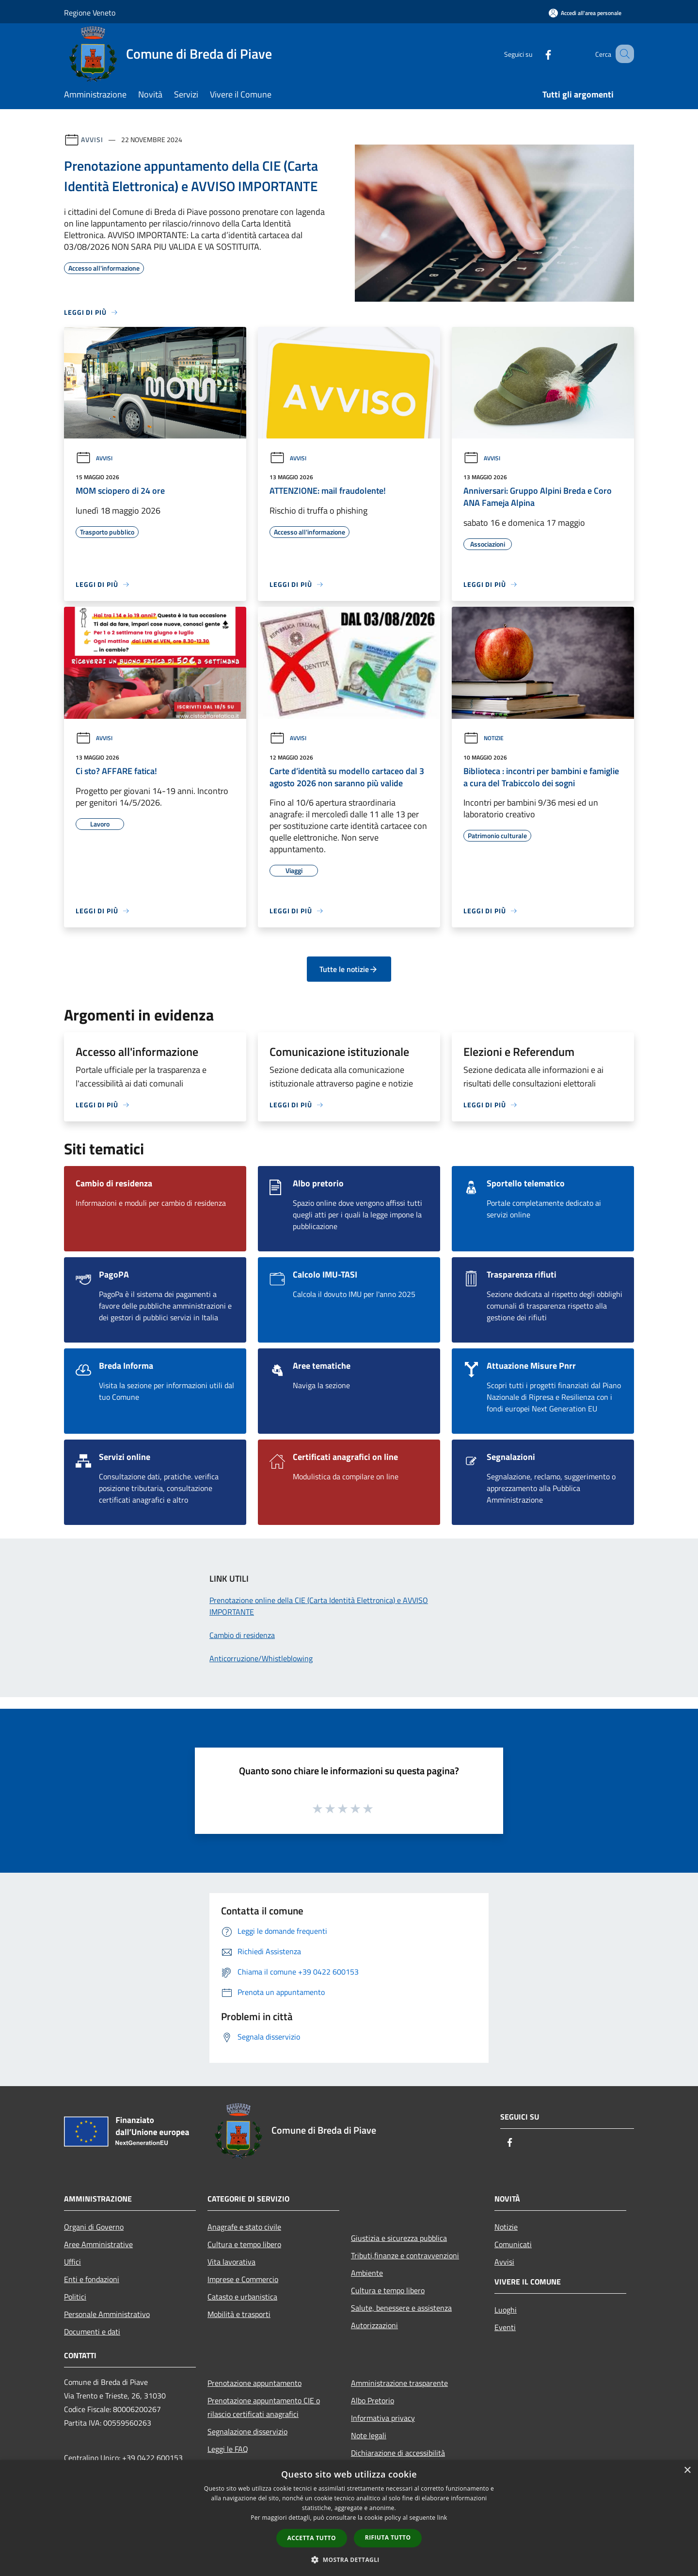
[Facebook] (536, 53)
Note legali (368, 2435)
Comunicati (513, 2244)
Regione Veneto (89, 12)
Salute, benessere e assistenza (401, 2308)
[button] (349, 2559)
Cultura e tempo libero (244, 2244)
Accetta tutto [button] (311, 2538)
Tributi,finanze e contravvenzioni (405, 2255)
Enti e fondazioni (91, 2279)
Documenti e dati (92, 2331)
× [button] (687, 2470)
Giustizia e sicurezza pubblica (399, 2238)
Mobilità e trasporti (238, 2314)
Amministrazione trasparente (399, 2383)
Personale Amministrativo (107, 2314)
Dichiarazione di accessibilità (398, 2453)
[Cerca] (622, 53)
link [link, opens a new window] (442, 2517)
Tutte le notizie (348, 969)
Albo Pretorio (372, 2400)
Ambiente (367, 2273)
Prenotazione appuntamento (254, 2383)
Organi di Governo (94, 2227)
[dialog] (349, 2518)
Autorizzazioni (374, 2325)
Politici (75, 2296)
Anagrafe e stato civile (244, 2227)
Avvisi (92, 139)
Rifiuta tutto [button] (388, 2537)
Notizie (483, 738)
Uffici (72, 2262)
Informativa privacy (383, 2418)
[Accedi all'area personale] (585, 12)
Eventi (505, 2327)
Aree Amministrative (98, 2244)
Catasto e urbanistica (242, 2296)
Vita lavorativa (231, 2262)
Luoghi (505, 2310)
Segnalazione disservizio (247, 2431)
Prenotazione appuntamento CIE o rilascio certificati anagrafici (263, 2407)
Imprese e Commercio (242, 2279)
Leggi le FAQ (227, 2449)
